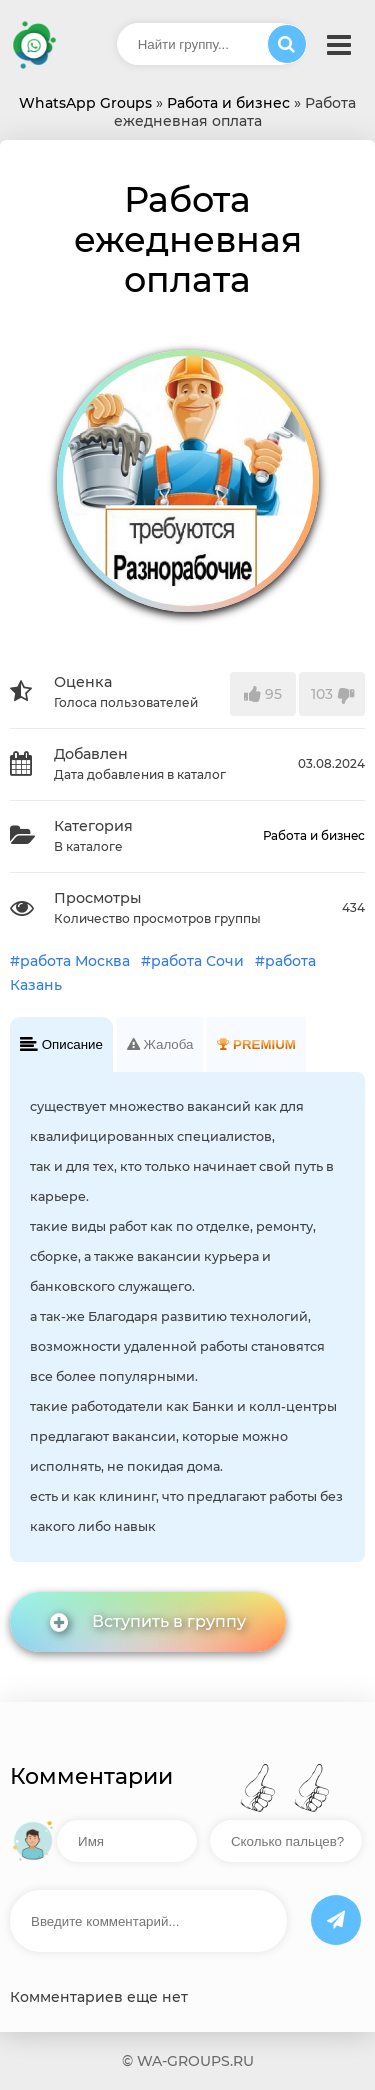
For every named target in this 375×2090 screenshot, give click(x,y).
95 (263, 694)
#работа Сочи (192, 961)
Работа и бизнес (314, 835)
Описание (61, 1044)
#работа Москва (70, 961)
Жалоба (160, 1044)
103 (332, 694)
